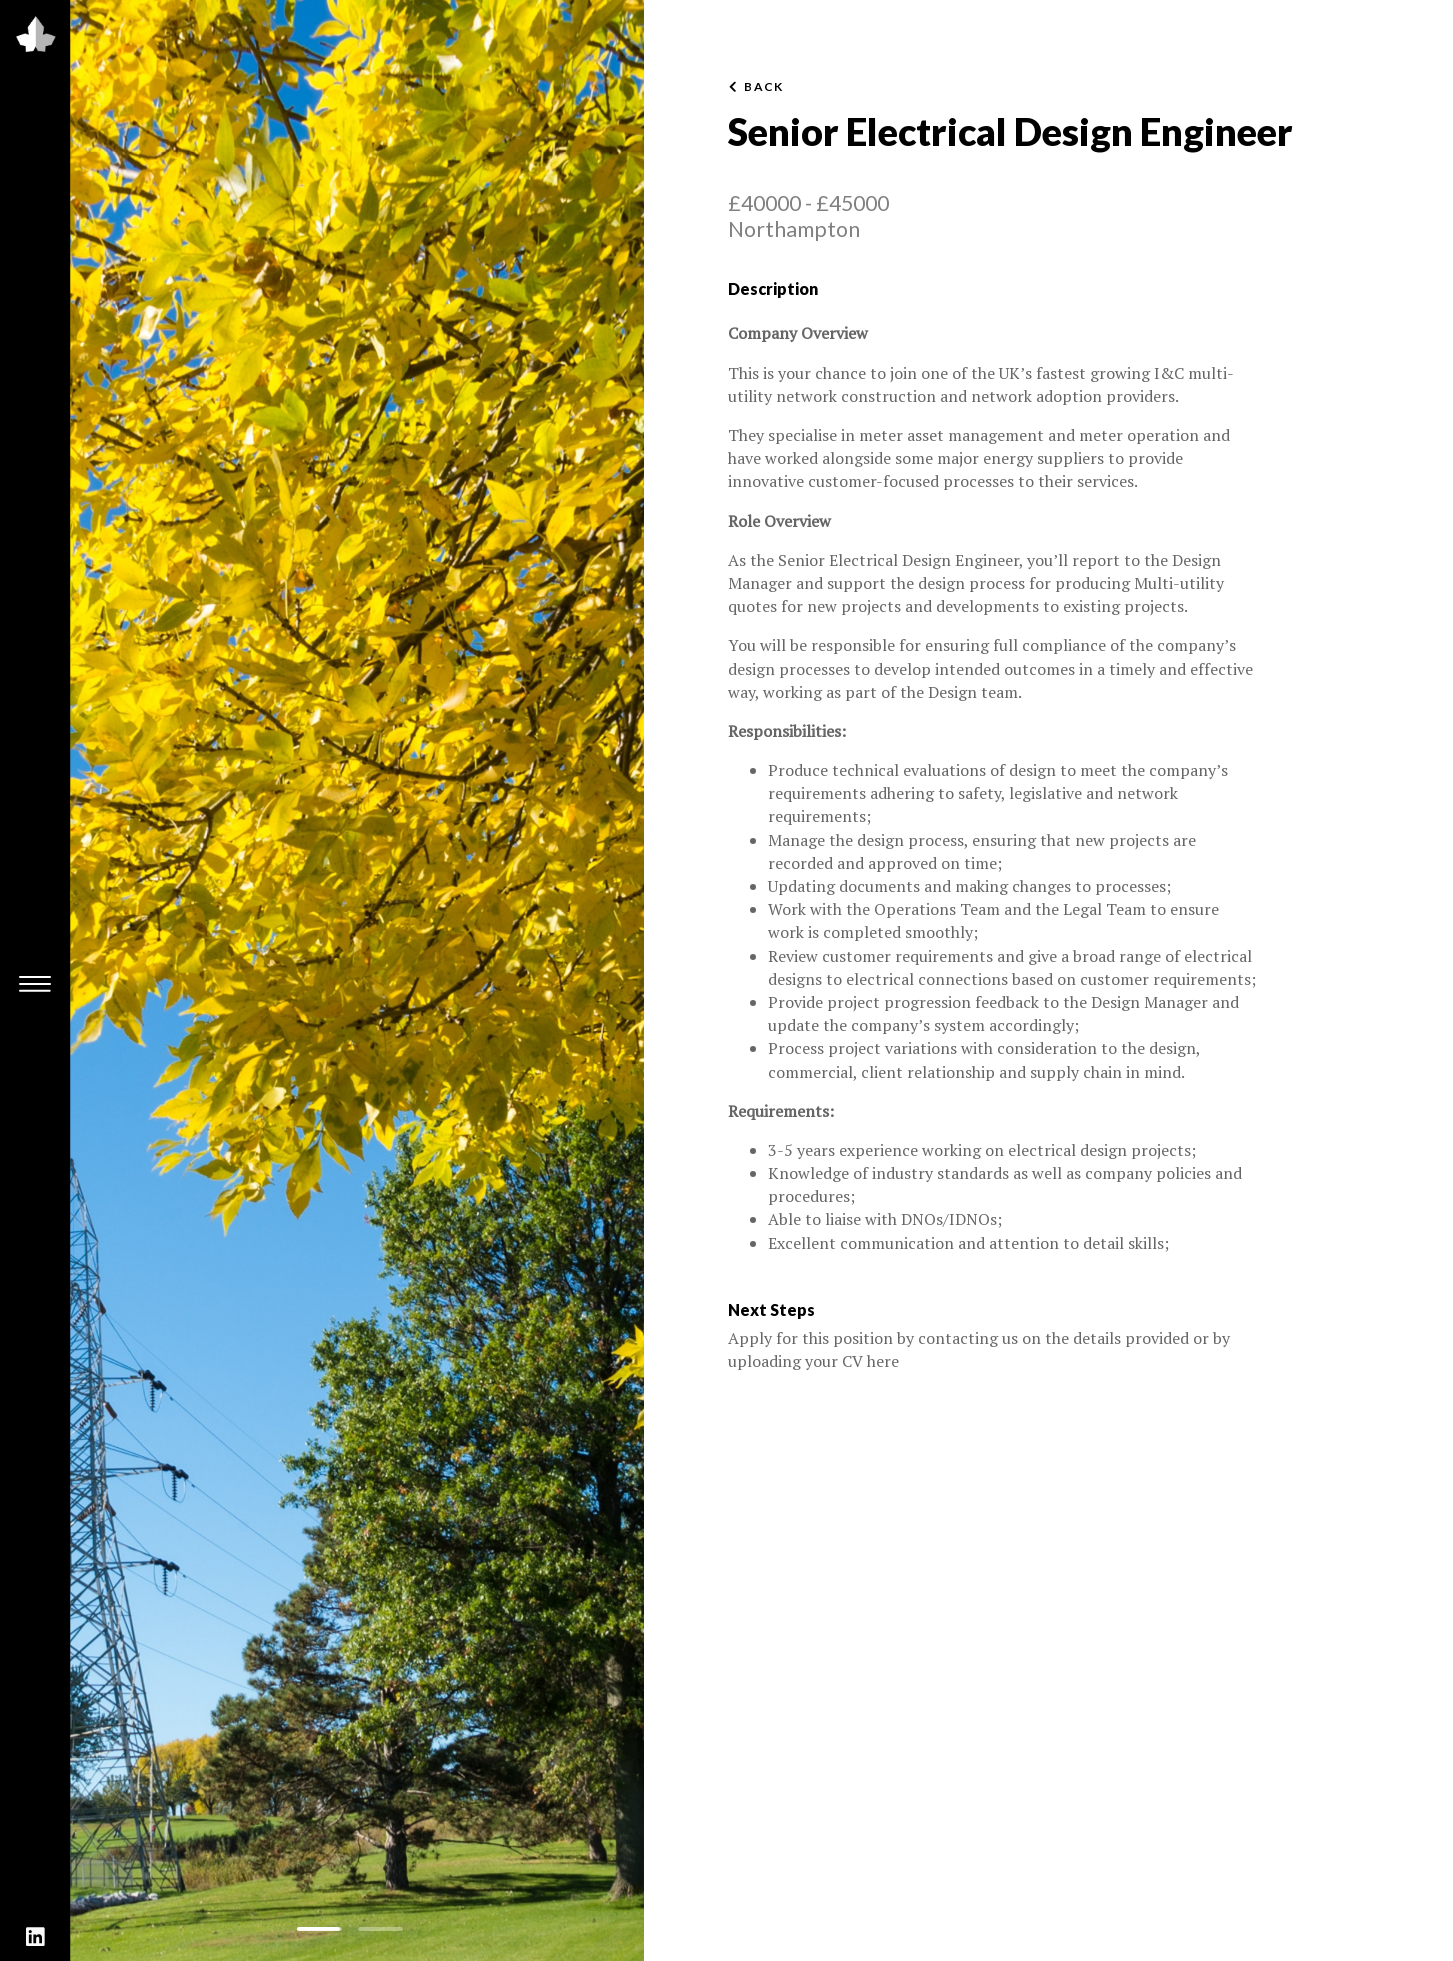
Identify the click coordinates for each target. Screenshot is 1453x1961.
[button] (319, 1929)
